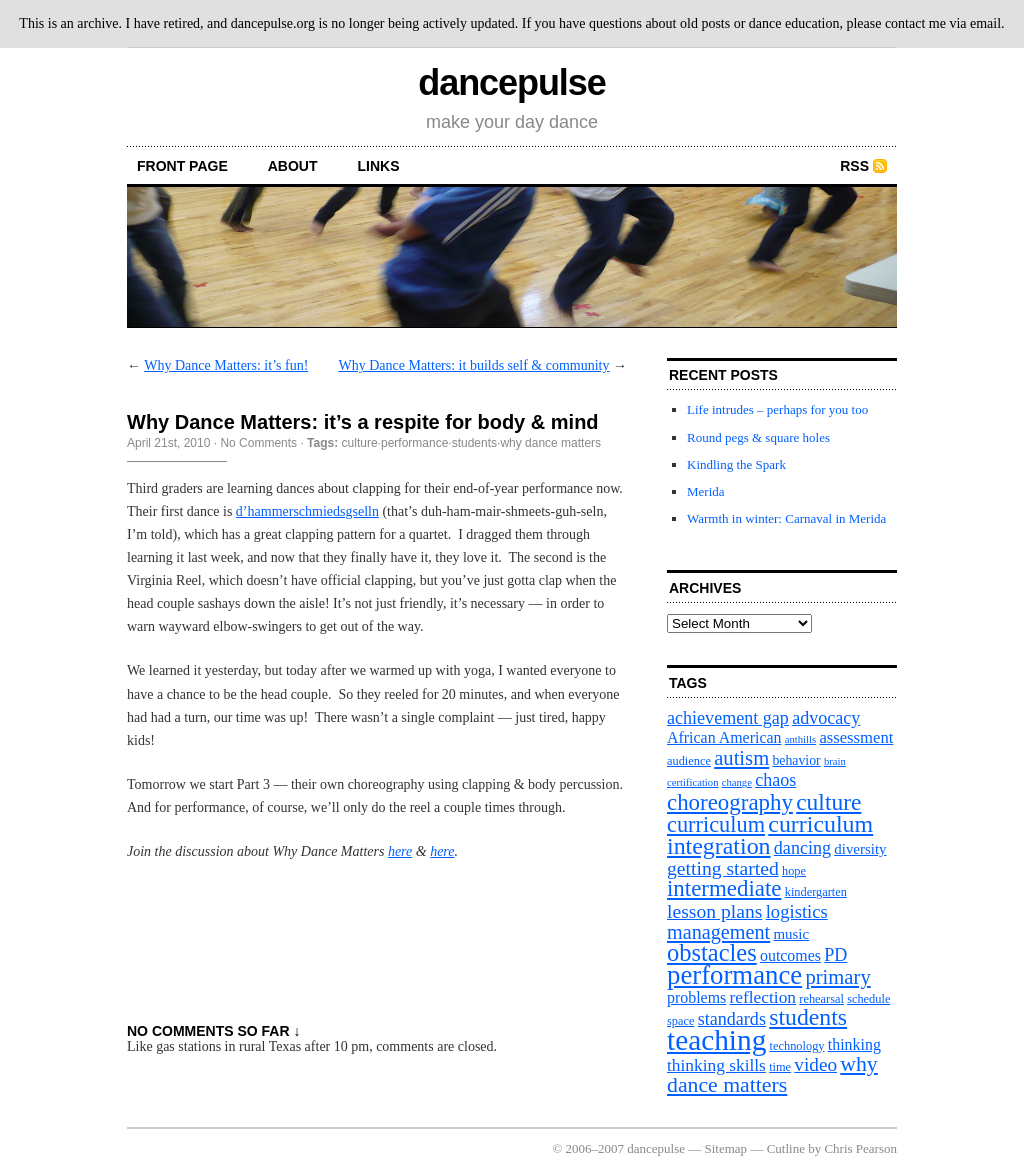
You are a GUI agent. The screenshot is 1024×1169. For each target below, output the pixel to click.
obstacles (712, 952)
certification (692, 782)
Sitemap (726, 1148)
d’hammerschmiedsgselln (307, 511)
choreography (730, 802)
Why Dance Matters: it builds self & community (473, 365)
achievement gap (728, 718)
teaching (716, 1040)
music (791, 934)
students (474, 443)
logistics (797, 911)
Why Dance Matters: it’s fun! (226, 365)
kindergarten (816, 892)
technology (797, 1046)
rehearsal (821, 999)
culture (360, 443)
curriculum (716, 824)
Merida (706, 491)
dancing (802, 848)
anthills (800, 739)
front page (182, 166)
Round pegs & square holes (758, 437)
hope (794, 871)
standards (732, 1019)
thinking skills (716, 1065)
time (780, 1067)
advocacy (826, 718)
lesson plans (714, 911)
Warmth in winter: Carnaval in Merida (786, 518)
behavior (796, 760)
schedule (868, 999)
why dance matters (550, 443)
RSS (854, 166)
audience (689, 761)
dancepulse (511, 82)
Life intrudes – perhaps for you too (777, 409)
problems (696, 997)
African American (724, 737)
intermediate (724, 888)
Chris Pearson (860, 1148)
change (737, 782)
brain (835, 761)
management (718, 932)
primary (837, 977)
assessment (856, 737)
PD (835, 955)
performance (414, 443)
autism (741, 758)
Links (379, 166)
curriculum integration (770, 835)
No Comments (258, 443)
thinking (854, 1044)
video (815, 1064)
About (293, 166)
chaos (775, 780)
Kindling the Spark (736, 464)
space (680, 1021)
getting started (723, 868)
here (400, 851)
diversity (860, 849)
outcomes (790, 955)
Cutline (786, 1148)
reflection (763, 997)
